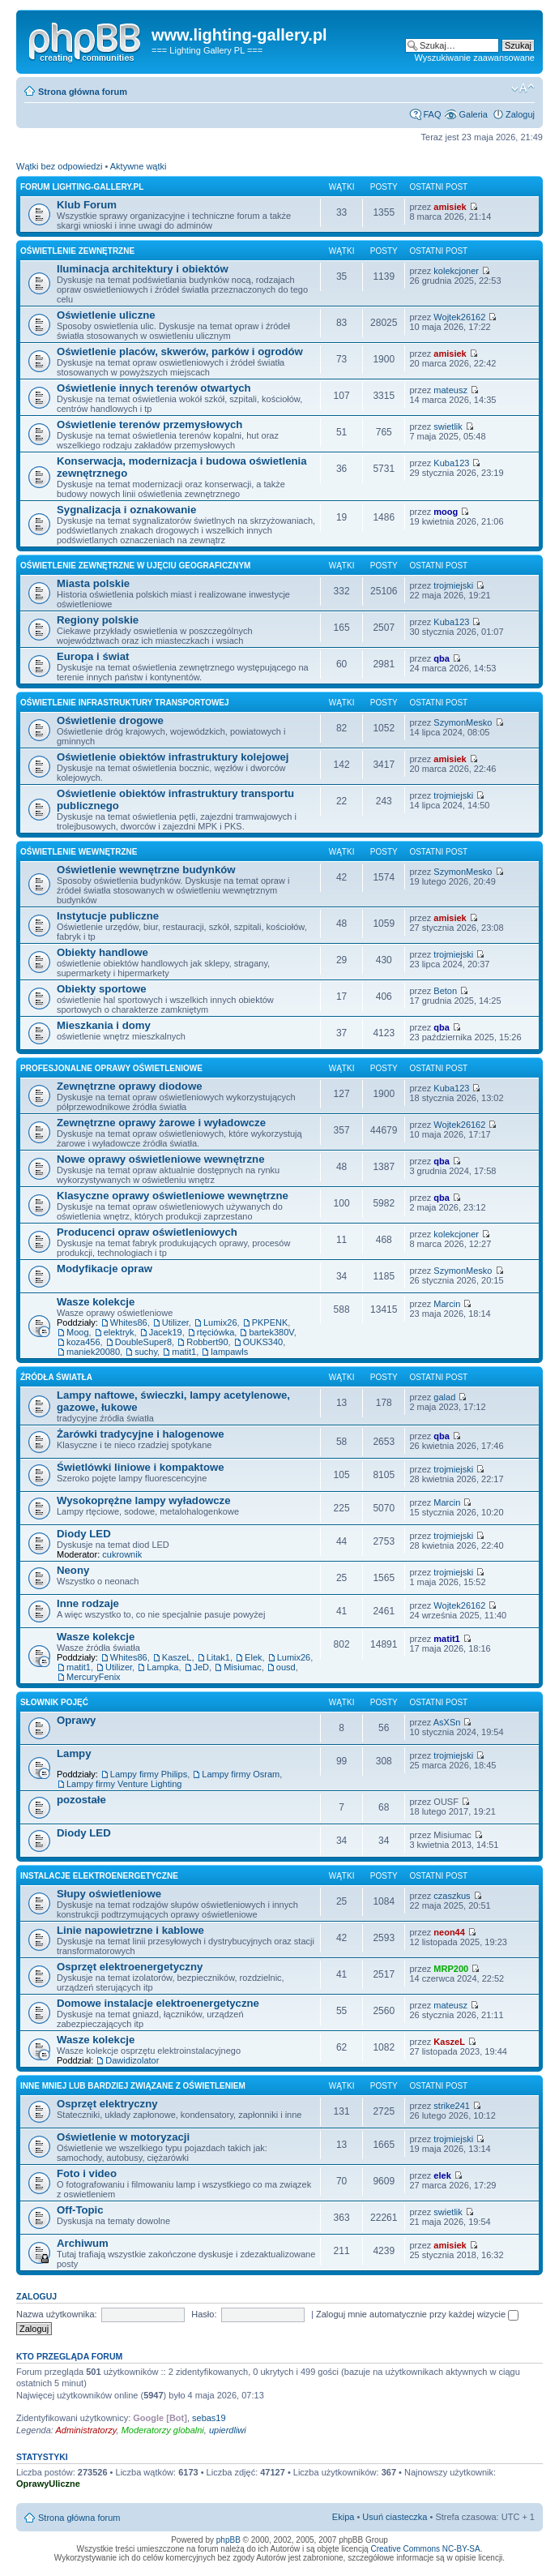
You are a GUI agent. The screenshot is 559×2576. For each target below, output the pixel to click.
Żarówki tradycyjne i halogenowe (140, 1434)
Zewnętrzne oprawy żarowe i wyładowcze (161, 1123)
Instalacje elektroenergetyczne (99, 1875)
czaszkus (451, 1896)
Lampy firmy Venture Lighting (123, 1784)
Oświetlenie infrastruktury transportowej (124, 702)
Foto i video (87, 2173)
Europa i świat (93, 656)
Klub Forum (87, 205)
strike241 (451, 2106)
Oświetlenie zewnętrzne (77, 250)
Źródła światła (56, 1377)
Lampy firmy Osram (241, 1774)
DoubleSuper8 (143, 1342)
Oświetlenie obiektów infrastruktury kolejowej (173, 757)
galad (444, 1397)
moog (445, 511)
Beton (445, 991)
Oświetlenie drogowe (110, 720)
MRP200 (450, 1969)
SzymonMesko (462, 722)
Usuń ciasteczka (394, 2517)
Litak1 (218, 1657)
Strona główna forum (82, 91)
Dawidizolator (132, 2060)
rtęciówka (215, 1332)
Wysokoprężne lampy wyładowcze (144, 1500)
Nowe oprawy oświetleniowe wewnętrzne (160, 1159)
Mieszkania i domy (104, 1025)
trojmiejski (453, 585)
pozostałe (81, 1800)
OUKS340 (263, 1342)
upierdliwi (227, 2430)
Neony (73, 1570)
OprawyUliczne (48, 2483)
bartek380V (271, 1332)
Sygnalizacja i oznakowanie (126, 510)
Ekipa (343, 2517)
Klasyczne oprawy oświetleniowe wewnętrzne (172, 1195)
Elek (253, 1657)
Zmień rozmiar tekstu (523, 88)
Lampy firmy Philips (148, 1774)
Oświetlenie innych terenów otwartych (154, 388)
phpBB (228, 2539)
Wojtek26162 (459, 317)
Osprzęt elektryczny (107, 2104)
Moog (77, 1332)
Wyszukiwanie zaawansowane (475, 57)
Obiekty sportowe (102, 989)
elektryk (119, 1332)
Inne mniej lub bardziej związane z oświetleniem (132, 2085)
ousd (286, 1667)
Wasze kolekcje (95, 1302)
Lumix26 (220, 1322)
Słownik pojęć (54, 1702)
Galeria (473, 114)
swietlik (447, 426)
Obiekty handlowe (102, 952)
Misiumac (242, 1667)
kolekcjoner (456, 271)
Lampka (162, 1667)
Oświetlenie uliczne (106, 315)
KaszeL (177, 1657)
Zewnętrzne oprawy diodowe (130, 1086)
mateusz (450, 390)
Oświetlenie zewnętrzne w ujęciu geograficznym (135, 565)
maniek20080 (93, 1352)
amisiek (449, 207)
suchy (145, 1352)
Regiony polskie (98, 620)
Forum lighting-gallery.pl (81, 186)
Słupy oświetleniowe (109, 1894)
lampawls (229, 1352)
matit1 (184, 1352)
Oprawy (76, 1720)
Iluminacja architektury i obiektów (142, 269)
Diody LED (84, 1534)
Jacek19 (165, 1332)
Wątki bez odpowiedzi (59, 166)
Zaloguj (520, 114)
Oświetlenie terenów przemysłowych (149, 424)
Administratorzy (86, 2430)
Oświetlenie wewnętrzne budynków (146, 870)
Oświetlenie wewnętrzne (78, 851)
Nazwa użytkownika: (56, 2314)
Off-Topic (80, 2210)
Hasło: (203, 2314)
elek (441, 2175)
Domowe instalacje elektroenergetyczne (158, 2003)
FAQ (432, 114)
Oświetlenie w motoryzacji (123, 2137)
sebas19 (209, 2418)
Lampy (74, 1753)
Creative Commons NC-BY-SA (425, 2548)
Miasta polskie (93, 583)
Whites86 (128, 1322)
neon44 (449, 1932)
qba (441, 658)
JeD (202, 1667)
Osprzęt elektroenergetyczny (130, 1967)
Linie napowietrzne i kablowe (130, 1930)
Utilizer (175, 1322)
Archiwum (83, 2243)
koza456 (83, 1342)
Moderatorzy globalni (163, 2430)
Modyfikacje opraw (104, 1268)
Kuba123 (451, 463)
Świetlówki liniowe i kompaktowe (140, 1467)
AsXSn (447, 1722)
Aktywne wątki (138, 166)
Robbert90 (207, 1342)
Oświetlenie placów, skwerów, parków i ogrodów (180, 351)
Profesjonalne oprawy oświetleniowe (111, 1068)
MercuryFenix (93, 1677)
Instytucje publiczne (108, 916)
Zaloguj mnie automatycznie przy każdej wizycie (417, 2314)
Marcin (446, 1304)
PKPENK (270, 1322)
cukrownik (122, 1554)
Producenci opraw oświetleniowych (147, 1232)
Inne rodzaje (88, 1603)
